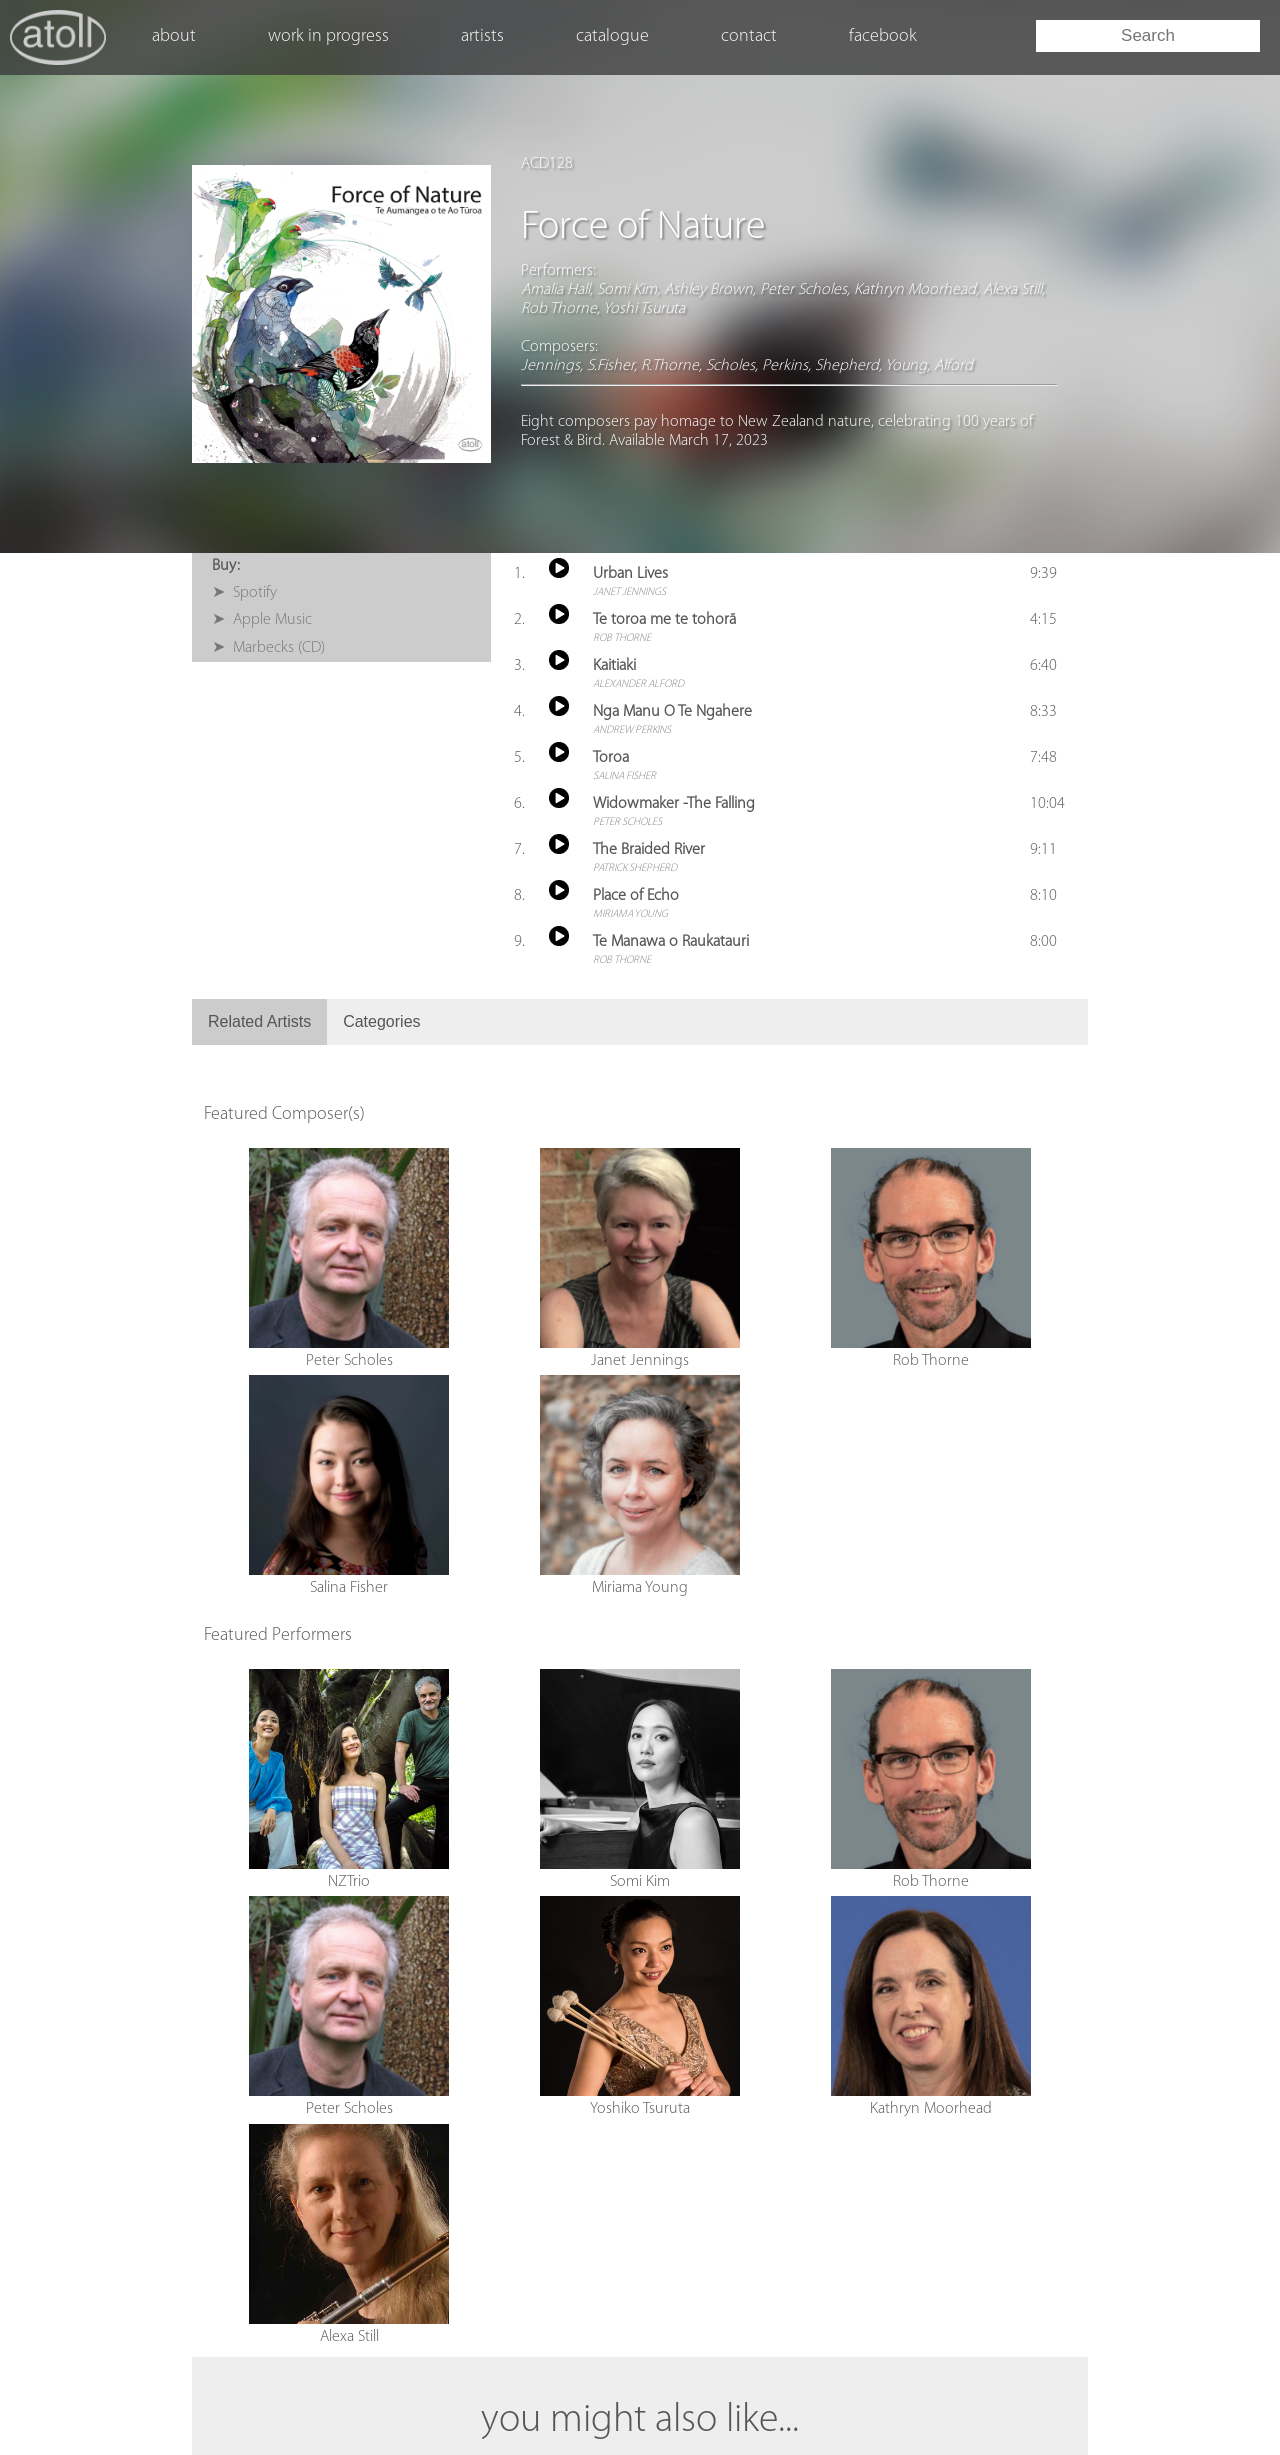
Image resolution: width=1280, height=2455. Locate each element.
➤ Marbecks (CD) (268, 648)
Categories (381, 1021)
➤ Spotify (244, 593)
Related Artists (259, 1021)
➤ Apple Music (262, 620)
